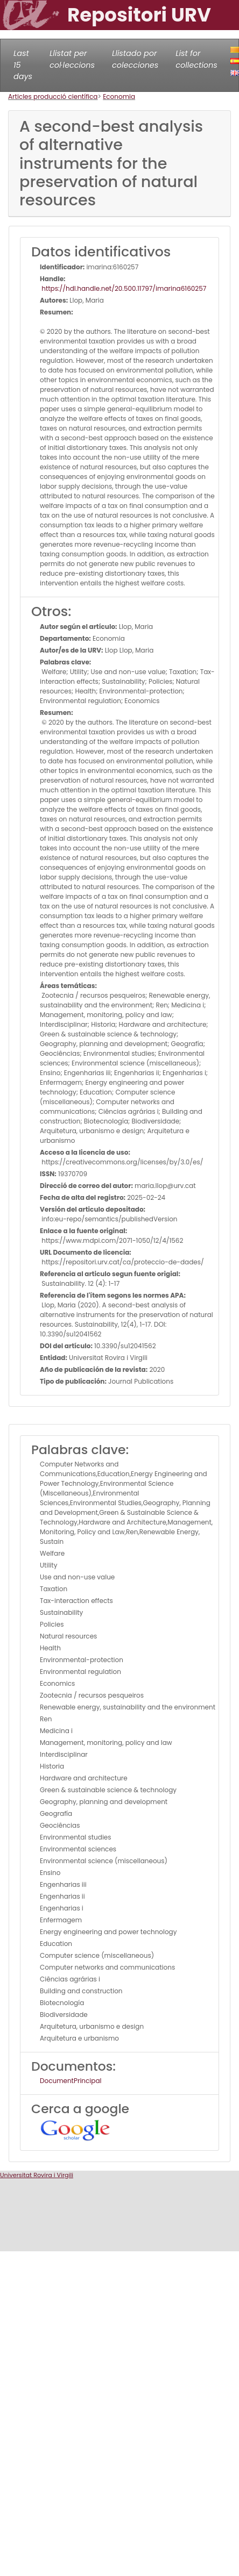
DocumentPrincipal (70, 2080)
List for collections (196, 59)
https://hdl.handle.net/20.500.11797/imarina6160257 (123, 288)
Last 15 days (22, 65)
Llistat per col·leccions (72, 59)
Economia (119, 96)
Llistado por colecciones (135, 59)
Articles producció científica (52, 96)
